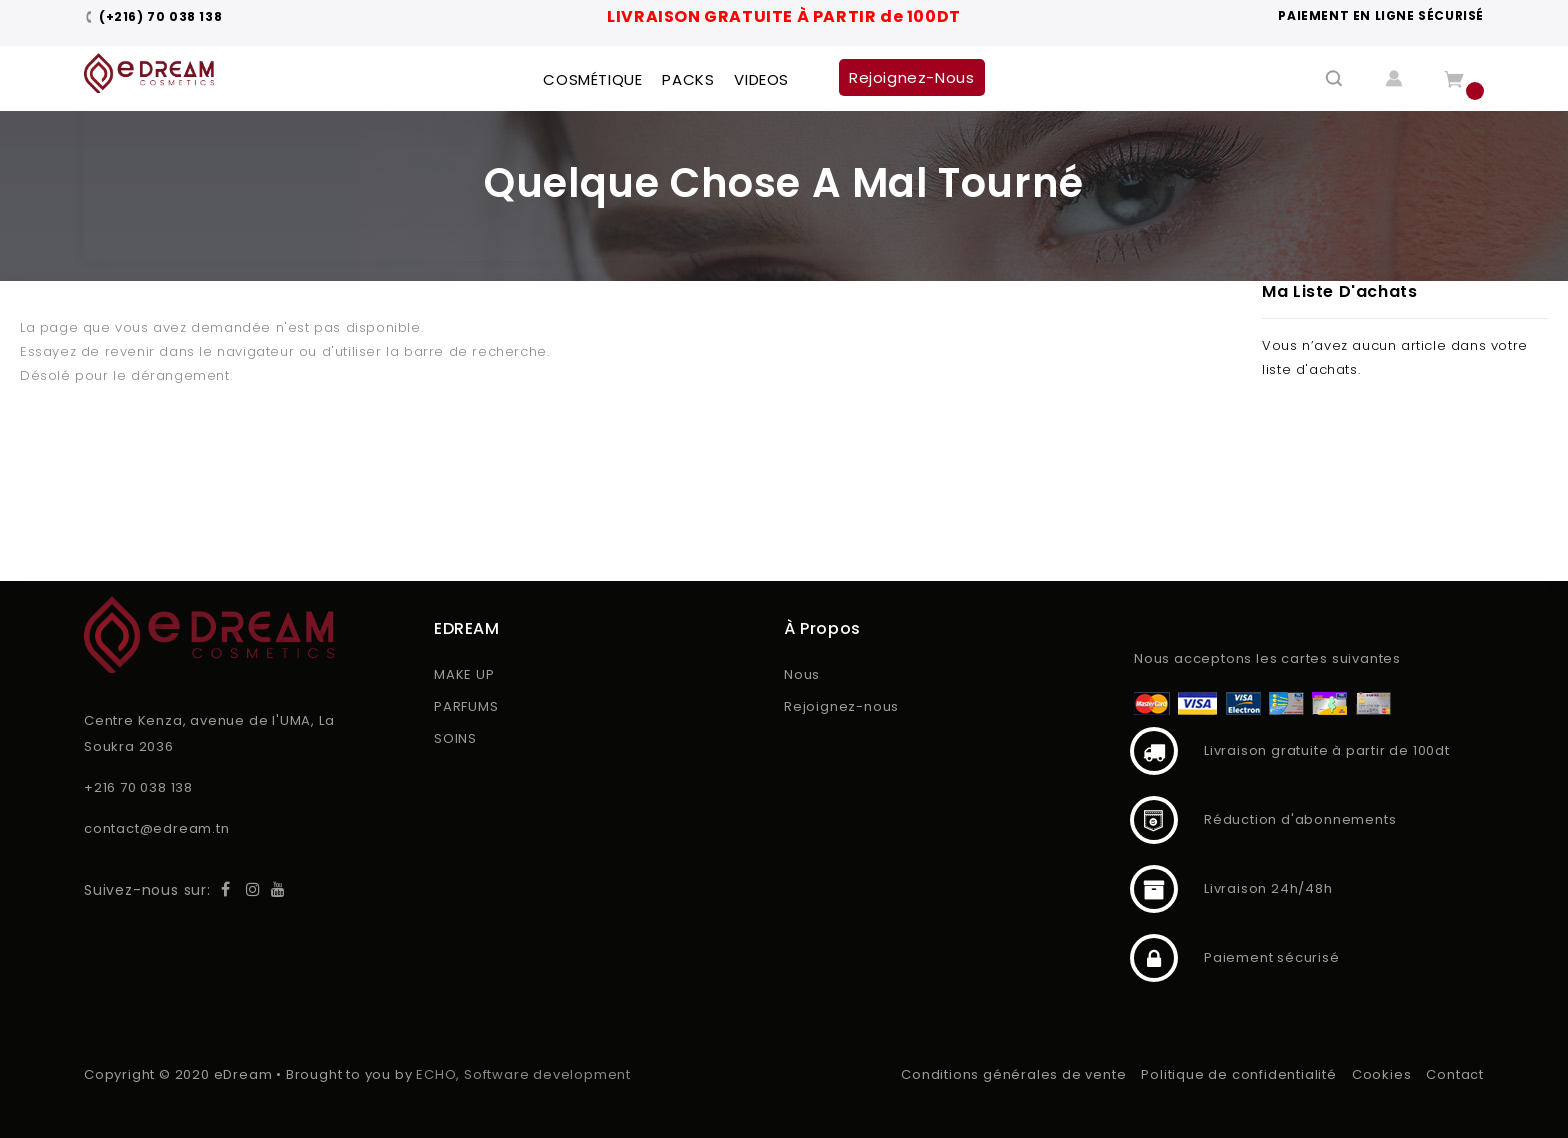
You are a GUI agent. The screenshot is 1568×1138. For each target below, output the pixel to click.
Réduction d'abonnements (1154, 820)
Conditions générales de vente (1013, 1074)
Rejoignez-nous (841, 706)
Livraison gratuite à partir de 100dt (1154, 751)
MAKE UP (464, 674)
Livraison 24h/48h (1154, 889)
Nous (802, 674)
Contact (1455, 1074)
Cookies (1382, 1074)
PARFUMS (466, 706)
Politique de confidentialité (1238, 1074)
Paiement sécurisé (1154, 958)
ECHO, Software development (523, 1074)
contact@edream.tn (157, 828)
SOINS (455, 738)
